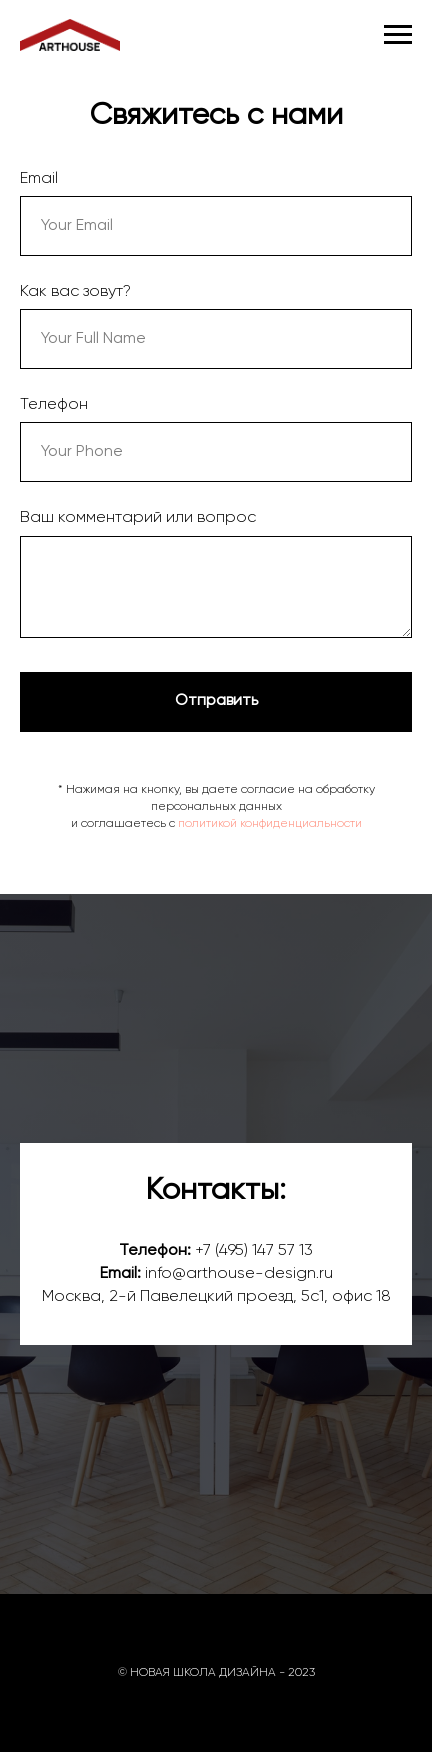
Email (39, 179)
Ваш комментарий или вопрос (138, 518)
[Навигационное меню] (398, 35)
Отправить (216, 701)
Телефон (54, 405)
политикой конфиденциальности (270, 824)
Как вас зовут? (75, 292)
